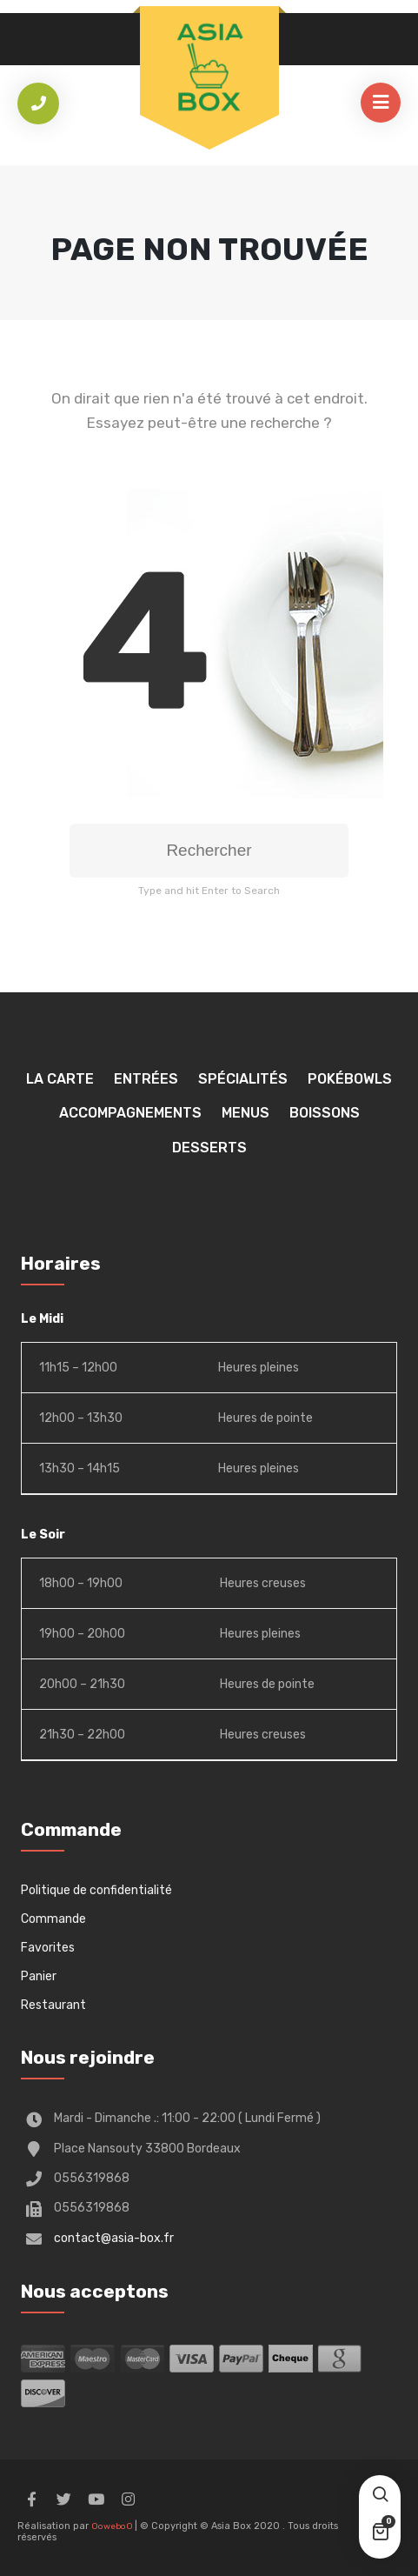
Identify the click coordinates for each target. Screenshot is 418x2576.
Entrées (146, 1079)
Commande (53, 1919)
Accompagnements (130, 1112)
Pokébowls (350, 1079)
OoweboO (113, 2526)
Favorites (48, 1947)
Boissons (324, 1112)
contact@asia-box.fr (114, 2238)
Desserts (209, 1147)
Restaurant (53, 2005)
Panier (38, 1976)
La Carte (60, 1079)
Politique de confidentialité (96, 1890)
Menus (245, 1112)
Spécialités (243, 1079)
